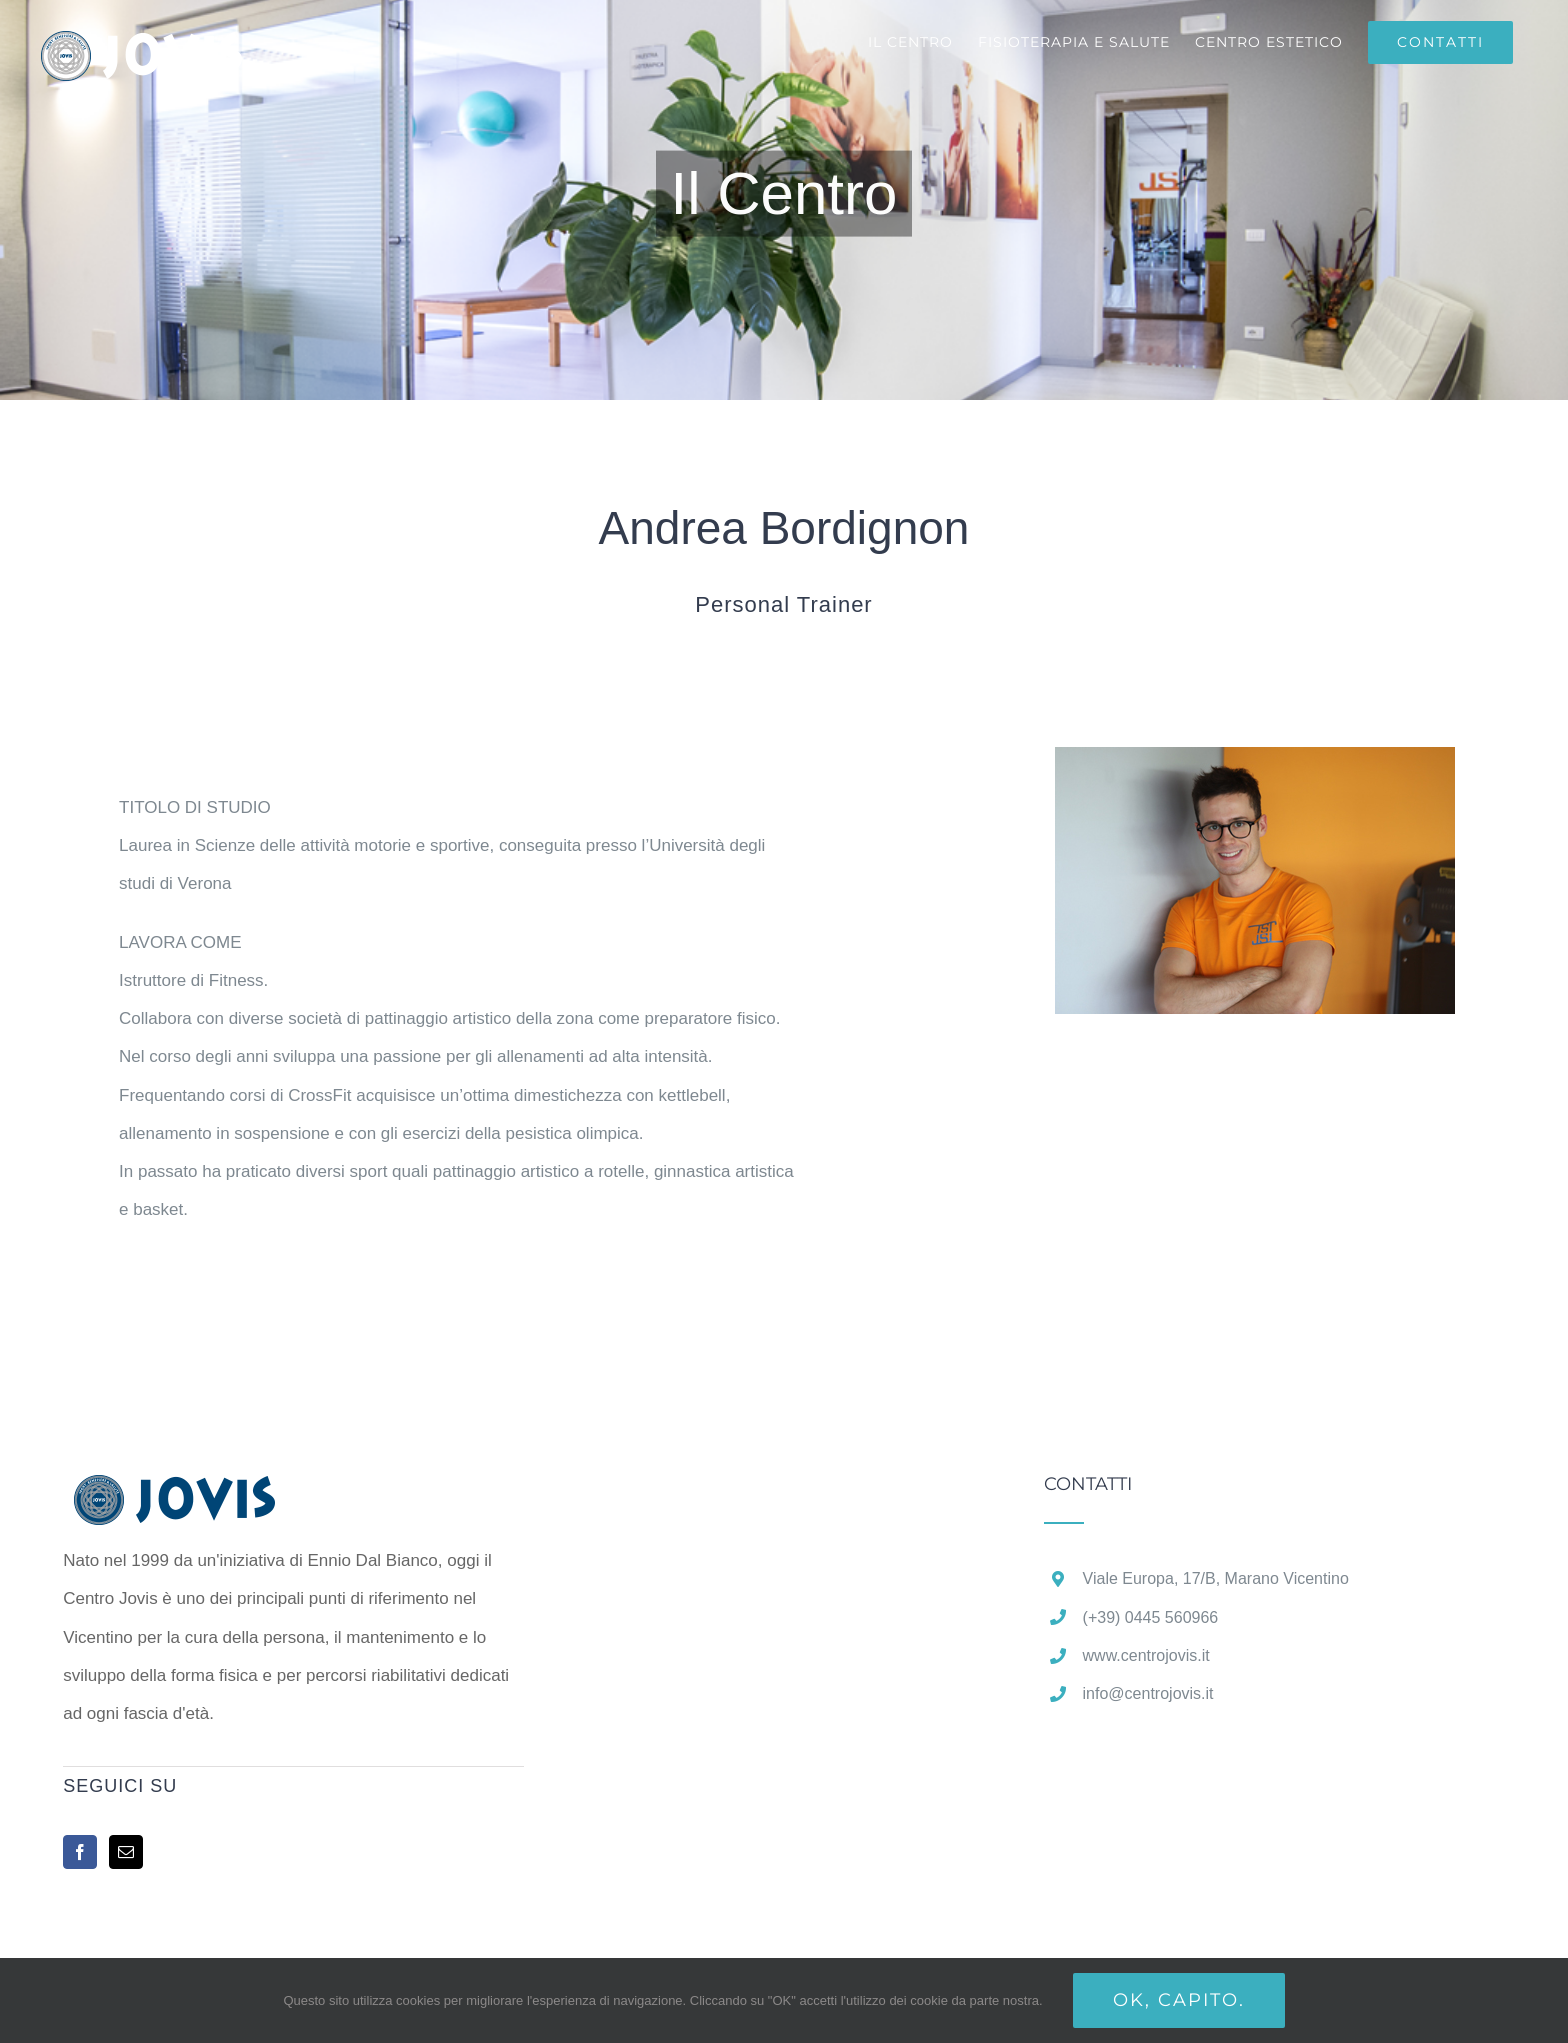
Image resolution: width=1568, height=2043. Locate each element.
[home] (206, 1493)
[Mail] (126, 1852)
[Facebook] (80, 1852)
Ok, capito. (1179, 2000)
